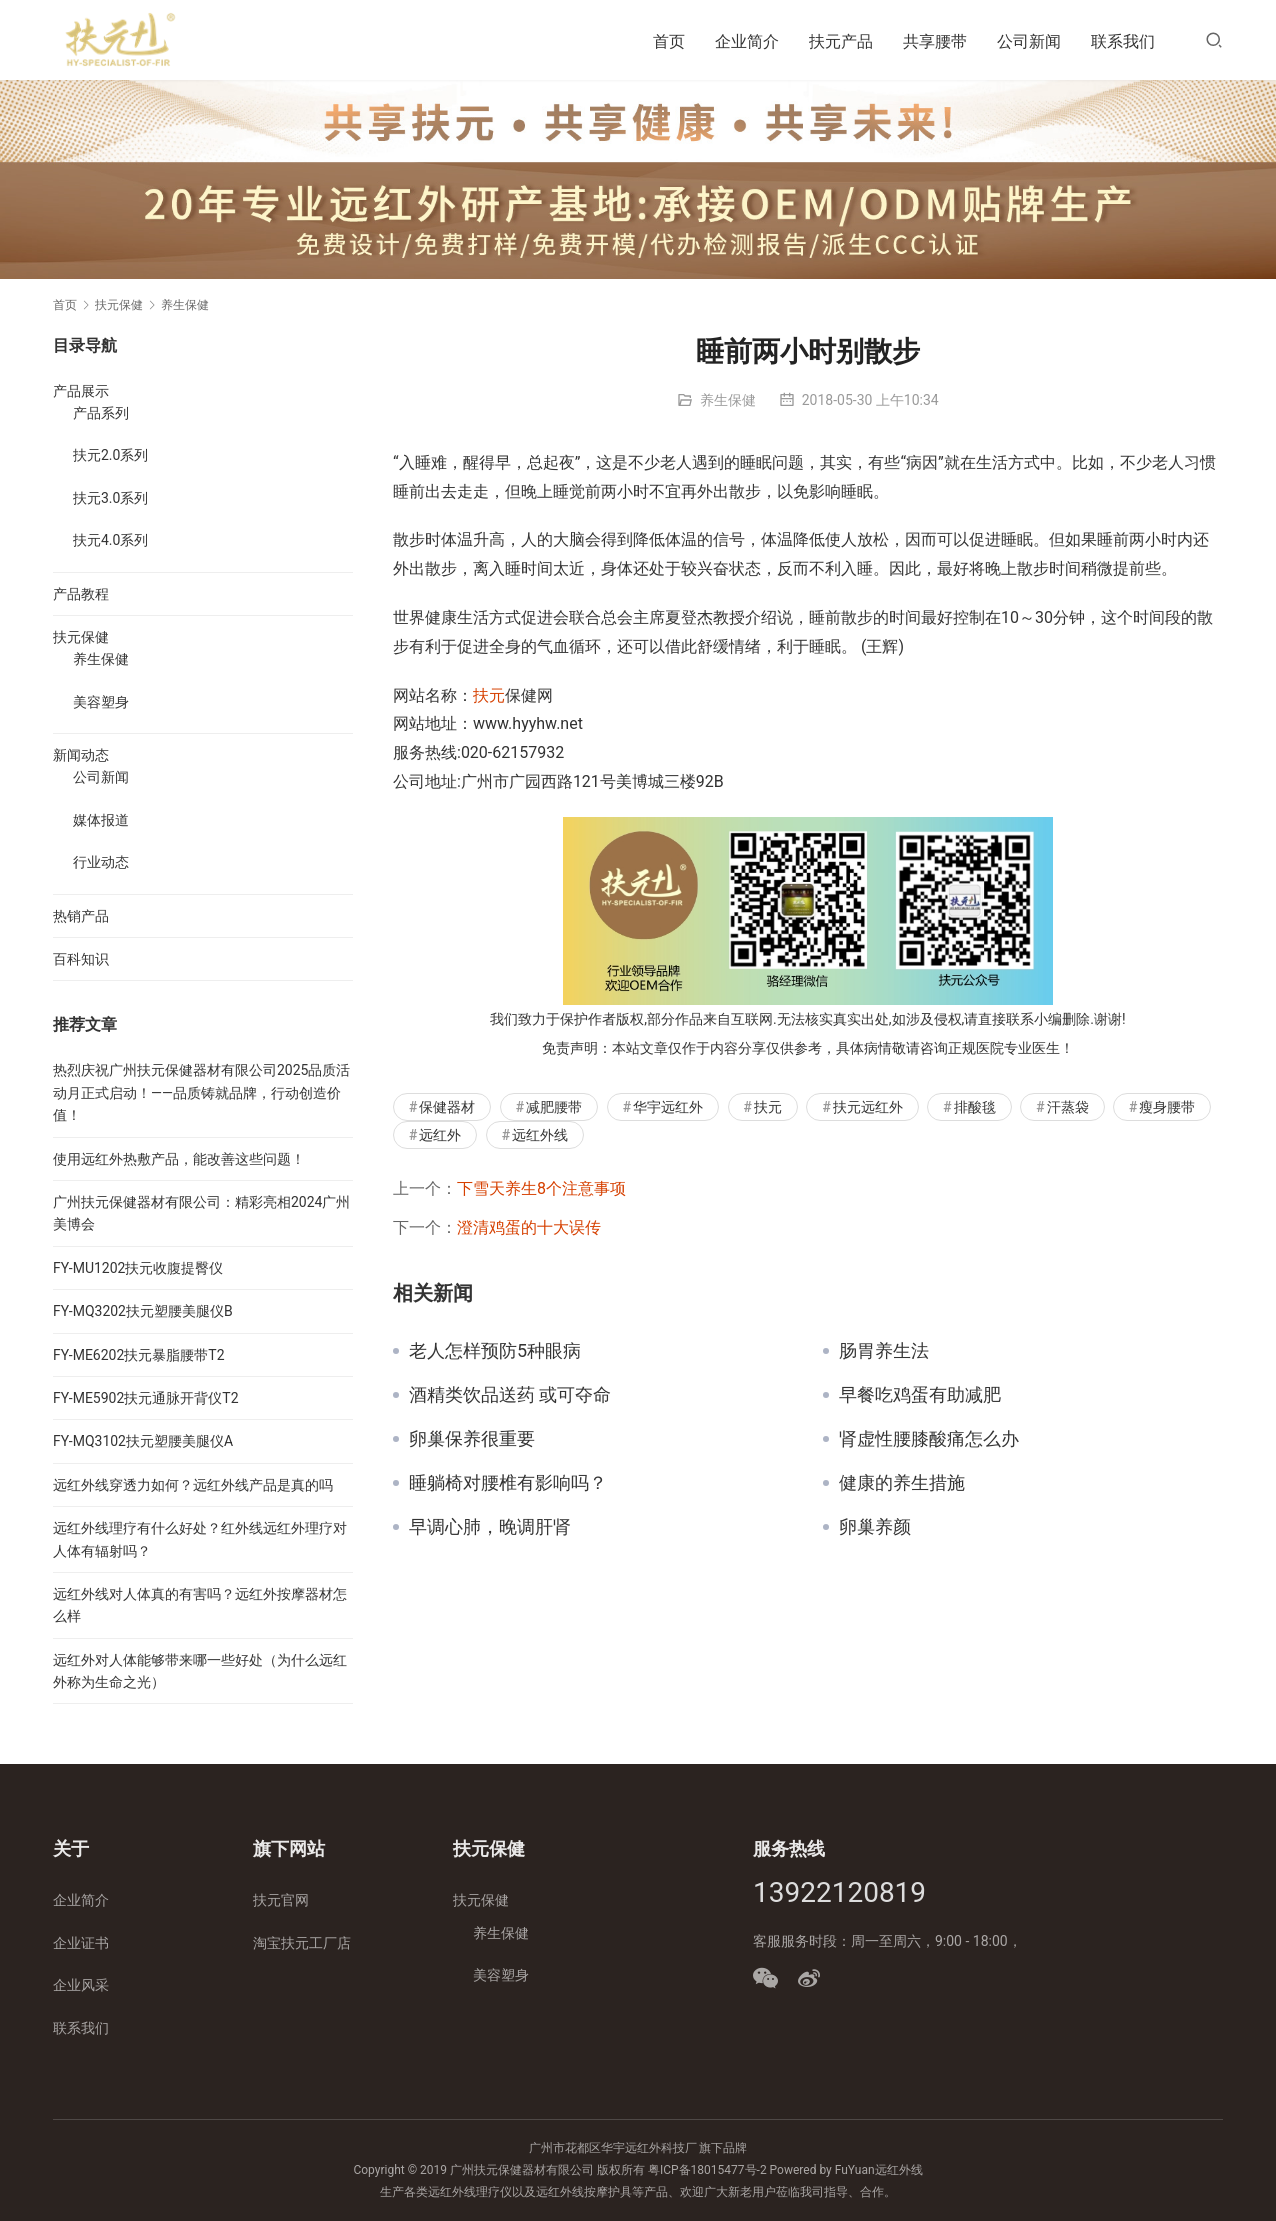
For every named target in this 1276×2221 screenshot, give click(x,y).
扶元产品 (841, 41)
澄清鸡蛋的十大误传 (529, 1227)
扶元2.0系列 (110, 455)
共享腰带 (935, 41)
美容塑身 (101, 702)
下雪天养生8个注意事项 (541, 1188)
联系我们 (1123, 41)
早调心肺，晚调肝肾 (490, 1527)
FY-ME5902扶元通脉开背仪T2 (146, 1398)
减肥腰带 (554, 1107)
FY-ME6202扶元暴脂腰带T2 (139, 1355)
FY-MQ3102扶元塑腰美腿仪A (143, 1441)
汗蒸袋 (1068, 1107)
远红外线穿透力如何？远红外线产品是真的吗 (193, 1485)
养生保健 (728, 400)
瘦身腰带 (1167, 1107)
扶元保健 (81, 637)
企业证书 (81, 1943)
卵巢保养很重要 (472, 1439)
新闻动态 (81, 755)
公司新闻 (1029, 41)
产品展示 (81, 391)
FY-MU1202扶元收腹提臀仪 (138, 1268)
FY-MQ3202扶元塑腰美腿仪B (143, 1311)
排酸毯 (975, 1107)
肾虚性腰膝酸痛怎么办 (929, 1439)
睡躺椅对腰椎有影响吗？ (508, 1483)
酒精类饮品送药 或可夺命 (510, 1395)
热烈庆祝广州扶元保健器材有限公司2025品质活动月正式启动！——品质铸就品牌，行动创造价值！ (201, 1092)
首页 (669, 41)
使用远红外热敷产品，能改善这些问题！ (179, 1159)
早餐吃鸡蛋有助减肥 (920, 1395)
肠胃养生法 (884, 1351)
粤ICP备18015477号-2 (707, 2170)
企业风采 (81, 1985)
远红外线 (540, 1135)
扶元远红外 (868, 1107)
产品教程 (81, 594)
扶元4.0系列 (110, 540)
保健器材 (447, 1107)
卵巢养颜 (875, 1527)
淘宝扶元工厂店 (302, 1943)
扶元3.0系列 (110, 498)
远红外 (440, 1135)
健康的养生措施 (902, 1483)
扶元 (489, 695)
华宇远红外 (668, 1107)
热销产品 (81, 916)
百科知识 (81, 959)
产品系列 (101, 413)
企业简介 (747, 41)
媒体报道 (101, 820)
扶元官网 (281, 1900)
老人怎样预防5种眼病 (495, 1351)
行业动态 (101, 862)
